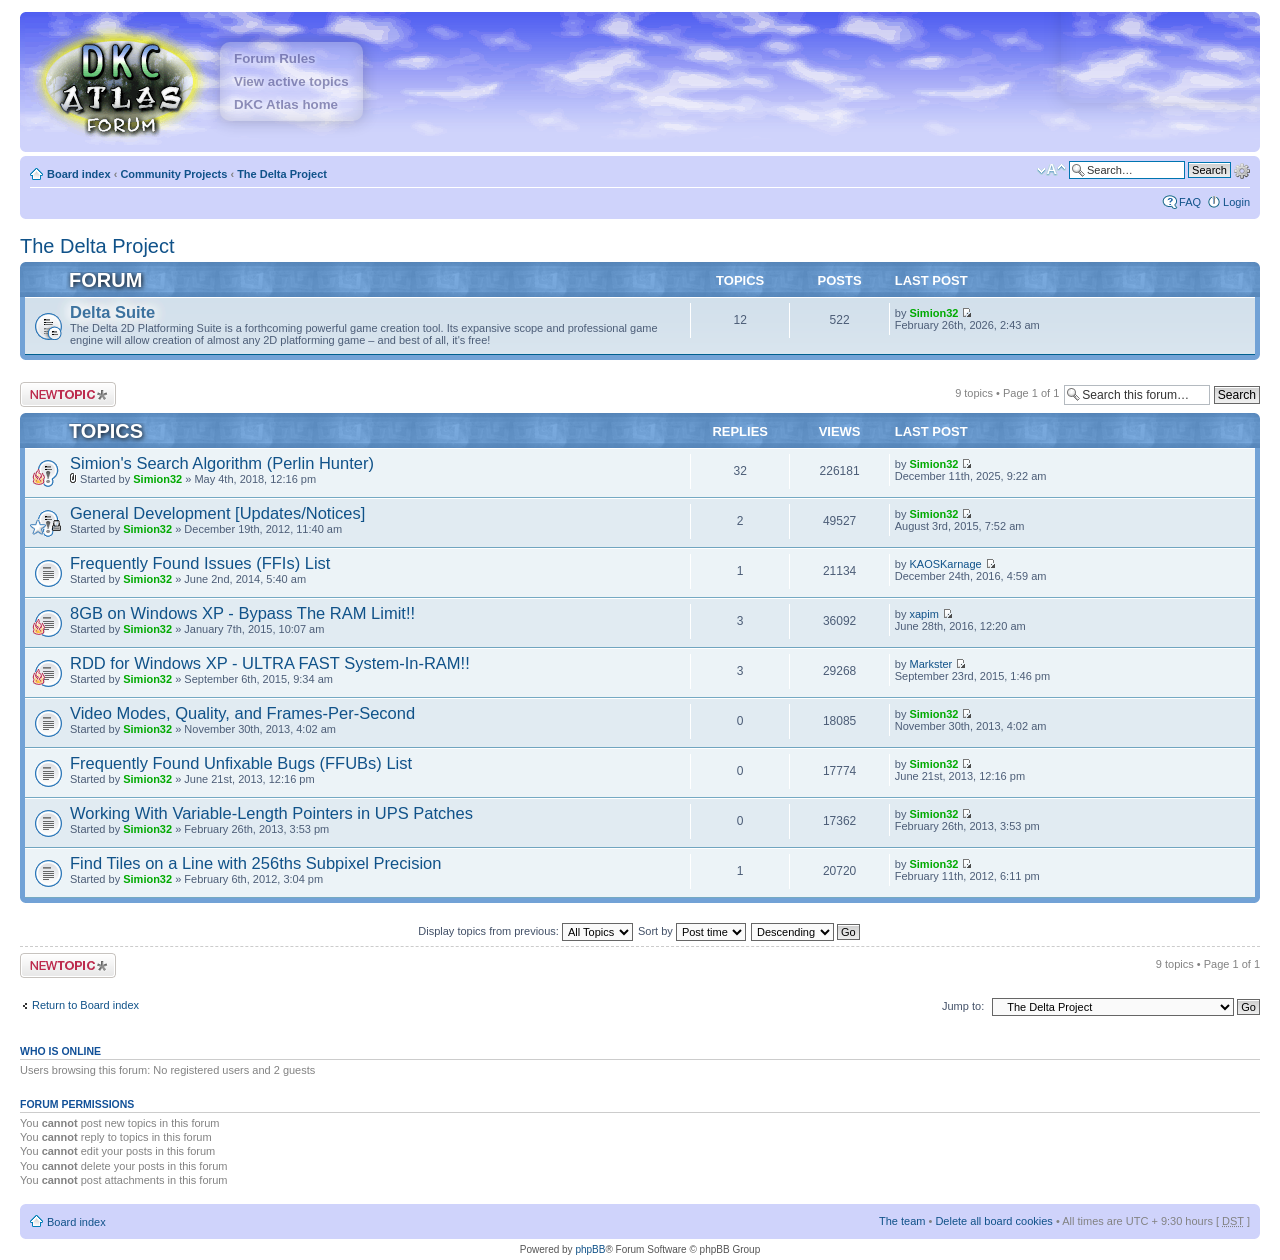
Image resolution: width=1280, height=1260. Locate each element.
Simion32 (933, 313)
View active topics (291, 81)
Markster (930, 664)
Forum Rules (274, 58)
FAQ (1190, 202)
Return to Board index (85, 1005)
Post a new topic (68, 394)
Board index (79, 174)
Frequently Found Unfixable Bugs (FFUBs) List (241, 763)
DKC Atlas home (286, 104)
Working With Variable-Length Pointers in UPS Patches (271, 813)
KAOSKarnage (945, 564)
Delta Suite (112, 312)
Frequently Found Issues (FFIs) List (200, 563)
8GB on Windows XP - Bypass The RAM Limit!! (242, 613)
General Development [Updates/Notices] (217, 513)
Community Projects (173, 174)
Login (1236, 202)
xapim (923, 614)
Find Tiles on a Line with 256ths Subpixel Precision (255, 863)
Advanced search (1242, 169)
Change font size (1051, 170)
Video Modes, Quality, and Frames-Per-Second (242, 713)
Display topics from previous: (525, 931)
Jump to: (963, 1006)
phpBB (590, 1249)
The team (902, 1221)
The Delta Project (282, 174)
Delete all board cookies (993, 1221)
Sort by (692, 931)
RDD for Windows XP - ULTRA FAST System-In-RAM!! (270, 663)
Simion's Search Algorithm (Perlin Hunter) (222, 463)
